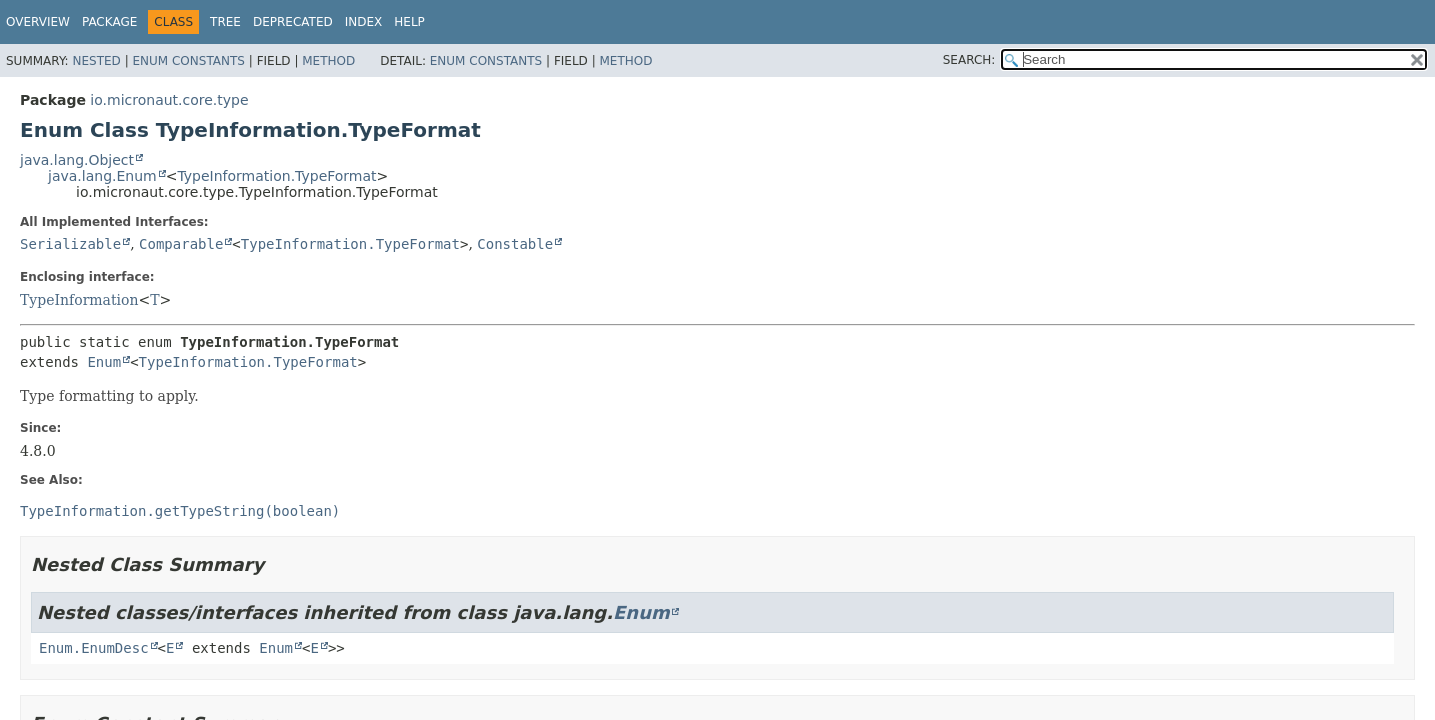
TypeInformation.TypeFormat (276, 176)
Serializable (70, 244)
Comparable (181, 244)
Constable (515, 244)
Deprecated (293, 22)
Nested (96, 61)
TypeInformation (79, 300)
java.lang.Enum (102, 176)
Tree (225, 22)
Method (328, 61)
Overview (38, 22)
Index (364, 22)
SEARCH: (969, 60)
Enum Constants (188, 61)
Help (409, 22)
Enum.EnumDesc (94, 648)
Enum (104, 362)
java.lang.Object (77, 160)
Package (109, 22)
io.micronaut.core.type (169, 100)
